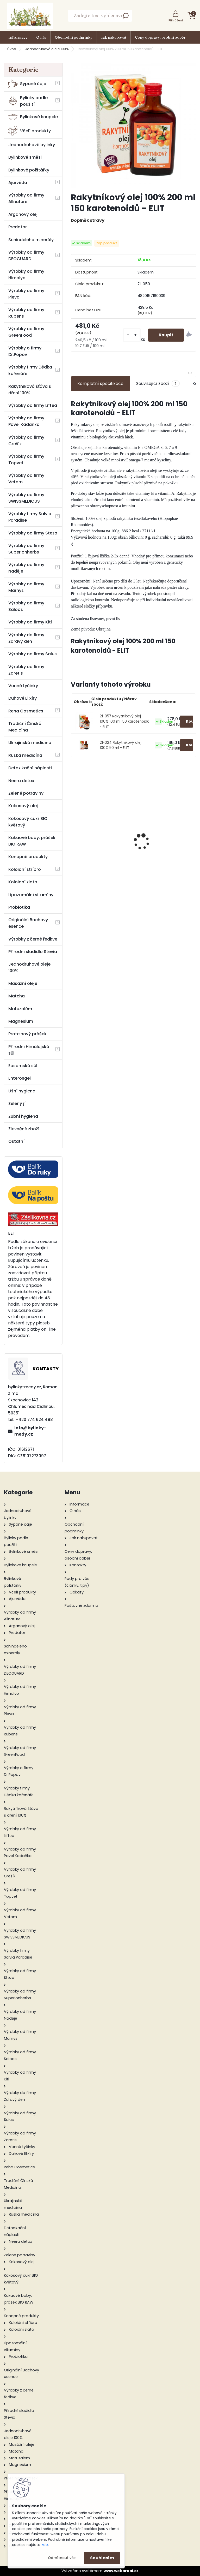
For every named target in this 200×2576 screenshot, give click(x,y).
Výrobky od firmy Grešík (26, 440)
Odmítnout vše (62, 2557)
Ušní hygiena (21, 1091)
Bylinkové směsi (25, 157)
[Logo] (30, 16)
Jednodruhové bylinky (31, 145)
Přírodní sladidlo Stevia (32, 952)
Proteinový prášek (27, 1034)
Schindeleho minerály (31, 240)
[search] (125, 17)
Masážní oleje (22, 983)
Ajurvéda (17, 183)
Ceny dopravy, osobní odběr (160, 37)
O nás (41, 37)
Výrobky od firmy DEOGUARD (26, 255)
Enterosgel (19, 1078)
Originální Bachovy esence (28, 923)
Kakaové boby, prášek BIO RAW (31, 841)
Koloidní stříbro (24, 869)
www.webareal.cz (121, 2570)
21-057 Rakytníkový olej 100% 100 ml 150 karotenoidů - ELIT (124, 721)
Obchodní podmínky (73, 37)
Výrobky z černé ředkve (32, 939)
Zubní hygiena (23, 1116)
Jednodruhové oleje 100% (47, 48)
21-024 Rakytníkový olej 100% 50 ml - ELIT (120, 745)
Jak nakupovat (113, 37)
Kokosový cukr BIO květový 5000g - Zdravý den (101, 851)
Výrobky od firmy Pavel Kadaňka (26, 421)
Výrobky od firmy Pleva (26, 294)
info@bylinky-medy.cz (30, 1431)
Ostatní (16, 1141)
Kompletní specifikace (100, 383)
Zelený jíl (17, 1103)
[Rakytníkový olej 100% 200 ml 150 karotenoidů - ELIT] (133, 125)
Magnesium (20, 1021)
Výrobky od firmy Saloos (26, 606)
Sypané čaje (27, 83)
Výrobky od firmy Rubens (26, 313)
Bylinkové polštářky (28, 170)
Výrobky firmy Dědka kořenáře (30, 370)
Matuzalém (20, 1009)
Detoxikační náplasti (30, 768)
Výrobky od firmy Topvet (26, 459)
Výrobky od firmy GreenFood (26, 332)
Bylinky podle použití (28, 101)
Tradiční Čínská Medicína (24, 727)
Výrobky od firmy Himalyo (26, 274)
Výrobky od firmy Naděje (26, 568)
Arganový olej (23, 214)
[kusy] (132, 335)
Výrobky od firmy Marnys (26, 587)
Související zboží (158, 383)
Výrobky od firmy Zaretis (26, 670)
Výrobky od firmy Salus (32, 654)
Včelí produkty (29, 130)
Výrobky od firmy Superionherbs (26, 549)
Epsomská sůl (22, 1066)
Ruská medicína (25, 755)
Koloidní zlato (22, 882)
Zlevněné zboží (23, 1129)
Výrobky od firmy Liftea (32, 405)
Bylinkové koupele (33, 117)
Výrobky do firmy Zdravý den (26, 638)
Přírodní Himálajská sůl (28, 1050)
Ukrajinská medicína (29, 743)
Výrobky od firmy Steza (32, 533)
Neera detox (21, 781)
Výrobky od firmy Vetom (26, 478)
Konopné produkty (28, 857)
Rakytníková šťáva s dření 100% (29, 389)
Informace (18, 37)
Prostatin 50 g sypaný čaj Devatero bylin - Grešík (165, 843)
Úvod (11, 48)
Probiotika (19, 907)
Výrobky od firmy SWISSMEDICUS (26, 498)
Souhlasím (102, 2558)
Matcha (16, 996)
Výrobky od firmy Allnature (26, 198)
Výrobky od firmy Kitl (30, 622)
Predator (17, 227)
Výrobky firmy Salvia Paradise (29, 517)
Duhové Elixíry (22, 698)
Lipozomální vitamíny (30, 895)
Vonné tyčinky (23, 686)
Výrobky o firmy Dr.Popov (24, 351)
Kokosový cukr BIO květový (27, 822)
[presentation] (73, 832)
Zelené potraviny (25, 793)
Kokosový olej (23, 806)
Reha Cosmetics (25, 711)
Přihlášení (175, 20)
